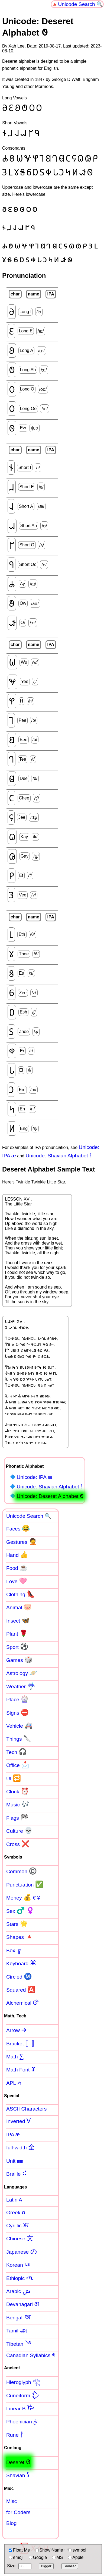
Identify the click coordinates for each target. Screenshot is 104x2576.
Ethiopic (19, 2278)
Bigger (46, 2566)
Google (38, 2557)
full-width (20, 2147)
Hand (17, 1554)
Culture (19, 1830)
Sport (17, 1647)
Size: (19, 2566)
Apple (75, 2557)
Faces (18, 1528)
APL (13, 2082)
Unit (14, 2160)
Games (19, 1660)
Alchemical (22, 2002)
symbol (77, 2550)
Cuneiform (23, 2395)
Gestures (21, 1541)
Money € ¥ (23, 1897)
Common (21, 1871)
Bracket (22, 2043)
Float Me (19, 2550)
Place (17, 1699)
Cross (17, 1844)
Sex (20, 1910)
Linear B (20, 2408)
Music (17, 1804)
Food (17, 1568)
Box (13, 1950)
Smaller (70, 2566)
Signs (17, 1712)
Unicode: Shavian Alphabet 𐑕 (58, 1155)
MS (57, 2557)
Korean (18, 2264)
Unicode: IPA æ (34, 1477)
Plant (17, 1633)
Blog (11, 2523)
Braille (16, 2173)
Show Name (49, 2550)
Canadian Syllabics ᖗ (30, 2355)
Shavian (17, 2475)
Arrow (16, 2030)
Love (16, 1581)
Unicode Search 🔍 (80, 4)
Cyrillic (17, 2225)
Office (17, 1765)
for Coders (18, 2512)
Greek (15, 2212)
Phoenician (22, 2421)
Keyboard (21, 1963)
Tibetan (18, 2343)
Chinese (19, 2238)
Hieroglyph (23, 2382)
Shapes (19, 1937)
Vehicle (19, 1725)
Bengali (18, 2317)
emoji (16, 2557)
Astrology (21, 1673)
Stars (17, 1924)
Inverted (18, 2121)
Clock (17, 1791)
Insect (18, 1620)
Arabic (18, 2291)
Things (18, 1738)
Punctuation (24, 1884)
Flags (17, 1817)
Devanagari (22, 2304)
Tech (16, 1752)
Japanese (21, 2251)
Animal (19, 1607)
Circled (19, 1976)
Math (15, 2056)
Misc (11, 2501)
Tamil (16, 2330)
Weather (20, 1686)
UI (13, 1778)
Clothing (20, 1594)
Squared (20, 1989)
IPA (13, 2134)
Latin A (14, 2200)
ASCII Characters (26, 2109)
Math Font (20, 2069)
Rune (15, 2434)
